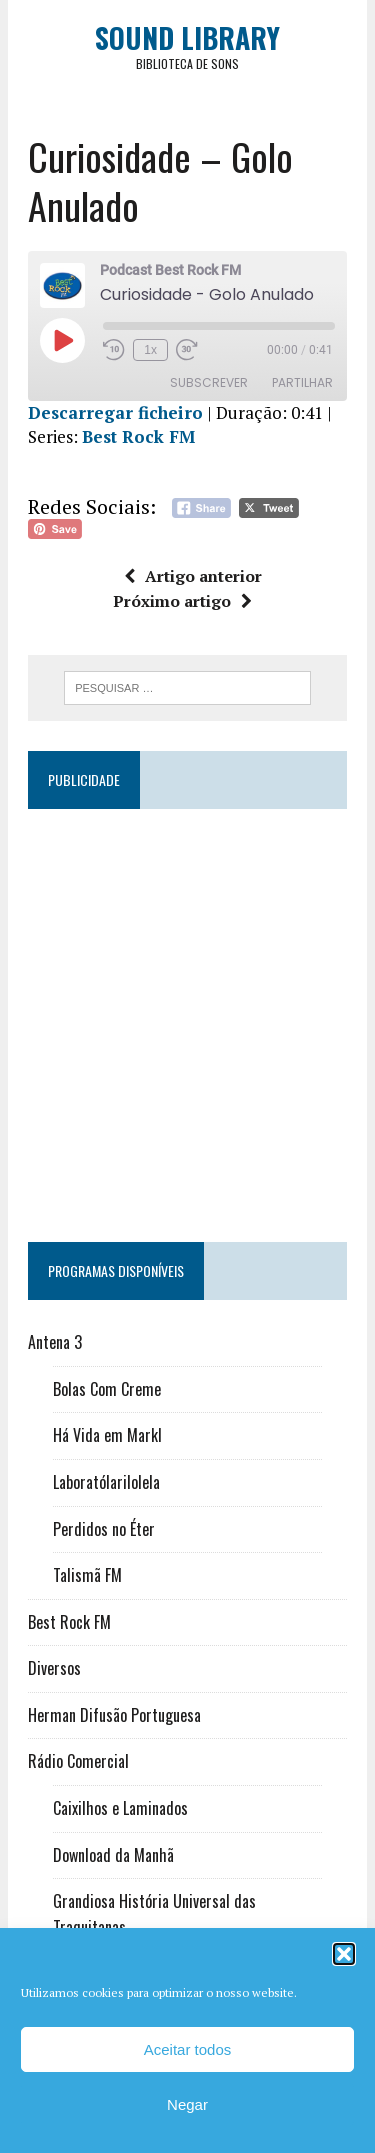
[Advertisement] (187, 1016)
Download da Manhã (113, 1855)
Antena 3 (55, 1342)
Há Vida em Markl (107, 1435)
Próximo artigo (182, 601)
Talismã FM (87, 1575)
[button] (344, 1954)
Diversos (54, 1668)
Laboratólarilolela (106, 1482)
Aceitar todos (188, 2049)
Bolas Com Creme (107, 1389)
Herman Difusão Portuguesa (114, 1715)
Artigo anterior (193, 576)
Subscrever (209, 382)
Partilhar (302, 382)
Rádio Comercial (78, 1761)
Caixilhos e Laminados (120, 1808)
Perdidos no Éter (104, 1529)
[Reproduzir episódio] (62, 340)
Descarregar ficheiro (115, 412)
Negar (187, 2104)
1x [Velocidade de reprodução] (150, 350)
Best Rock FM (138, 436)
